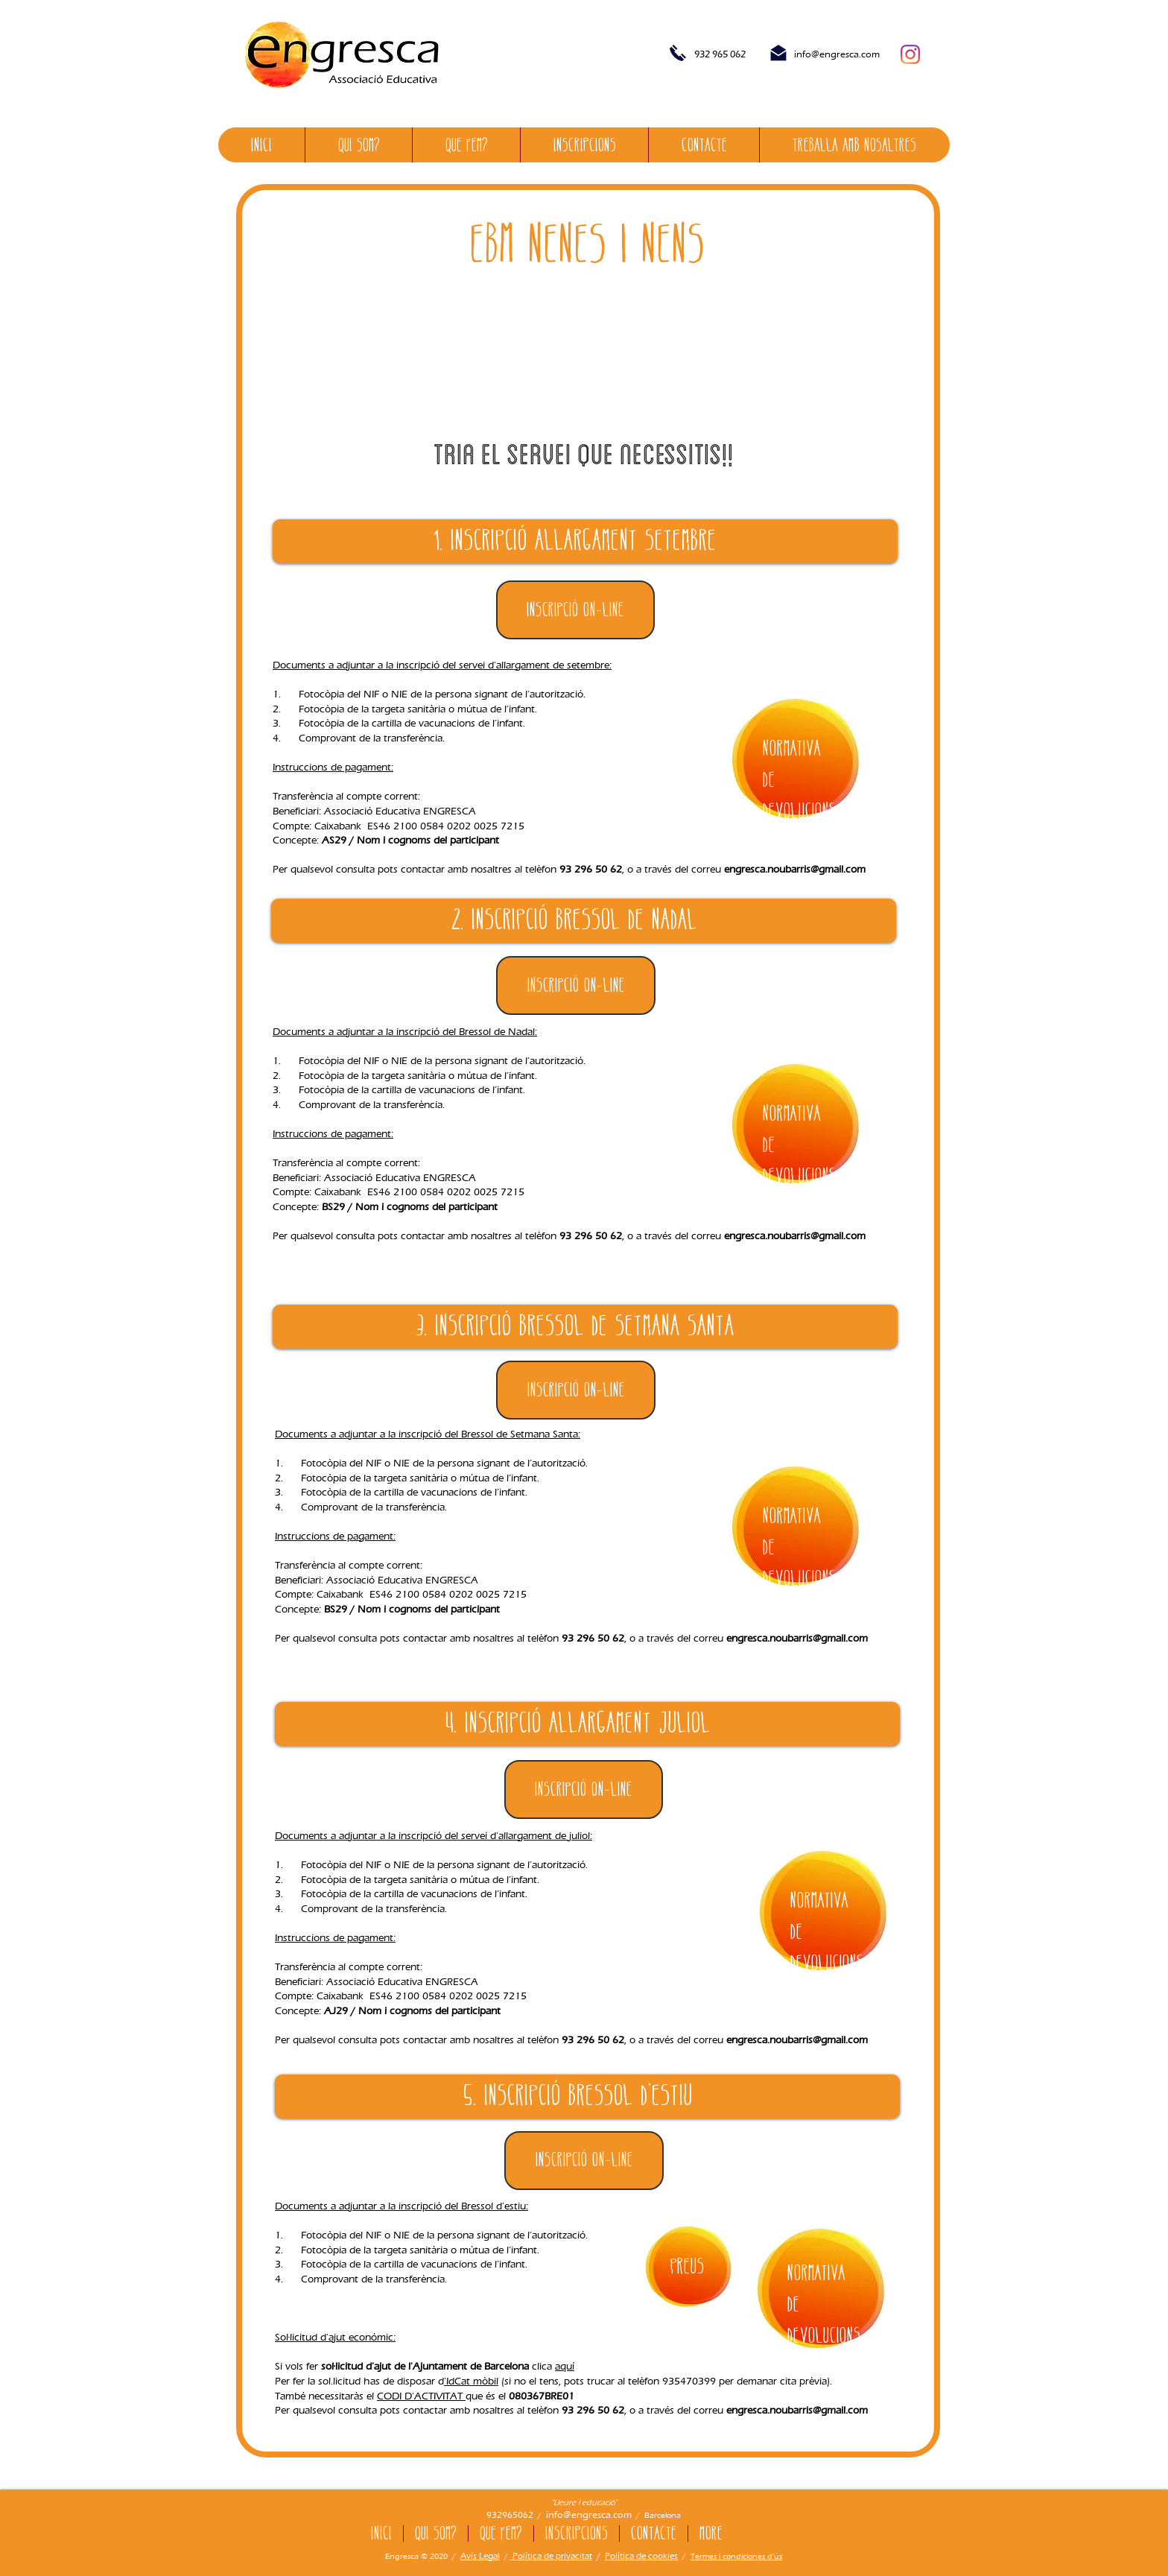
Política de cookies (641, 2556)
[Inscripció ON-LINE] (575, 609)
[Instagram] (910, 54)
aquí (564, 2366)
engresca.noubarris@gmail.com (795, 869)
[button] (576, 985)
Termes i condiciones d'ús (736, 2556)
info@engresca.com (837, 54)
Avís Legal (480, 2556)
